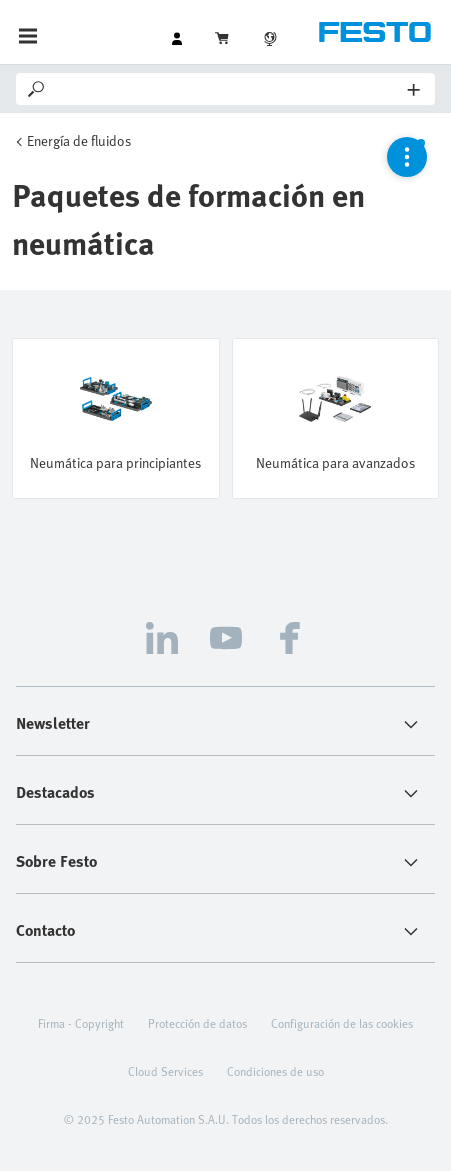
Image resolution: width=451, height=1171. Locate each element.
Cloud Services (165, 1071)
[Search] (228, 89)
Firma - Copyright (81, 1023)
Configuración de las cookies (342, 1023)
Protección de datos (197, 1023)
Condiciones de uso (275, 1071)
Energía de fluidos (79, 140)
